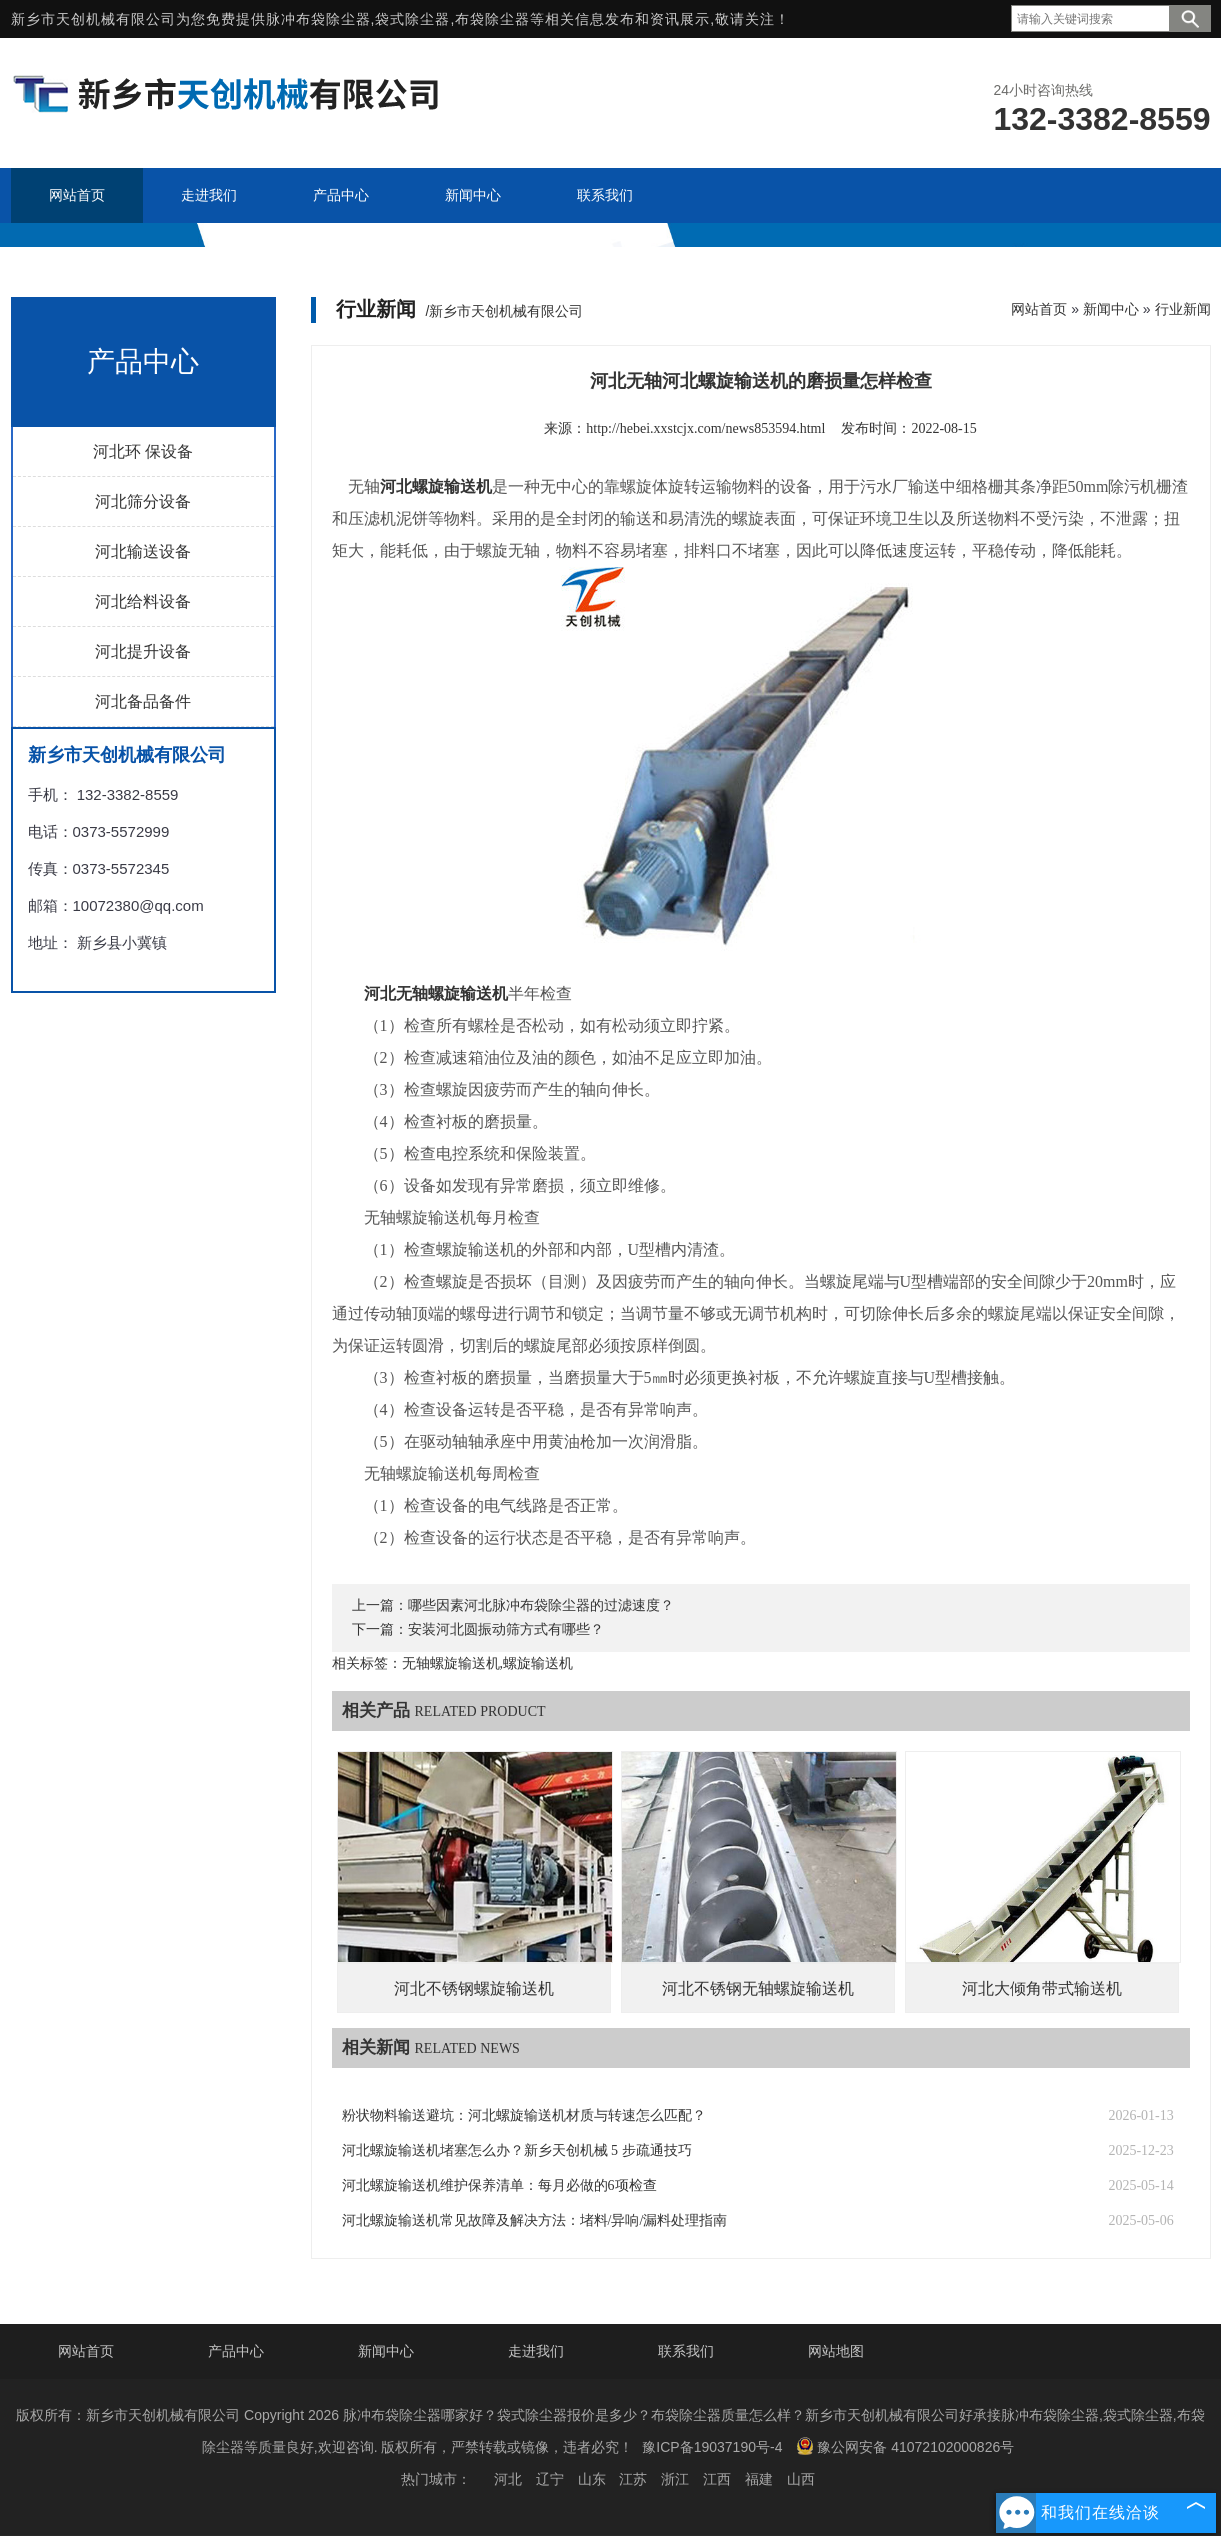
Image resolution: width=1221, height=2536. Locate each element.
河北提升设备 (143, 651)
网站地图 (836, 2351)
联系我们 (686, 2351)
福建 (759, 2479)
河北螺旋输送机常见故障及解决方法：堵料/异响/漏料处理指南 (535, 2220)
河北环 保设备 (143, 451)
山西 (801, 2479)
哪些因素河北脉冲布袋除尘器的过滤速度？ (541, 1605)
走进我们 (536, 2351)
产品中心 (236, 2351)
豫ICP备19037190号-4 (712, 2447)
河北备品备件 (143, 701)
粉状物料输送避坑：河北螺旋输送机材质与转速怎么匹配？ (524, 2115)
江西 (717, 2479)
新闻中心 (1111, 309)
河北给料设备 (143, 601)
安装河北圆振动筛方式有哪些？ (506, 1629)
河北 (508, 2479)
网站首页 (1039, 309)
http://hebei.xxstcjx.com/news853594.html (705, 428)
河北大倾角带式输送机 (1042, 1988)
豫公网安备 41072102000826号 (905, 2446)
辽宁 (550, 2479)
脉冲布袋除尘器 (318, 19)
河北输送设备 (143, 551)
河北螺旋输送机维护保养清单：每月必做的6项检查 (499, 2185)
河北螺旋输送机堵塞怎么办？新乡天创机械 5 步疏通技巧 (517, 2150)
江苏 (633, 2479)
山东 (592, 2479)
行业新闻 (1183, 309)
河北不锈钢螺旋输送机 (474, 1988)
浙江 (675, 2479)
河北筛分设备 (143, 501)
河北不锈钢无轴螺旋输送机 (758, 1988)
